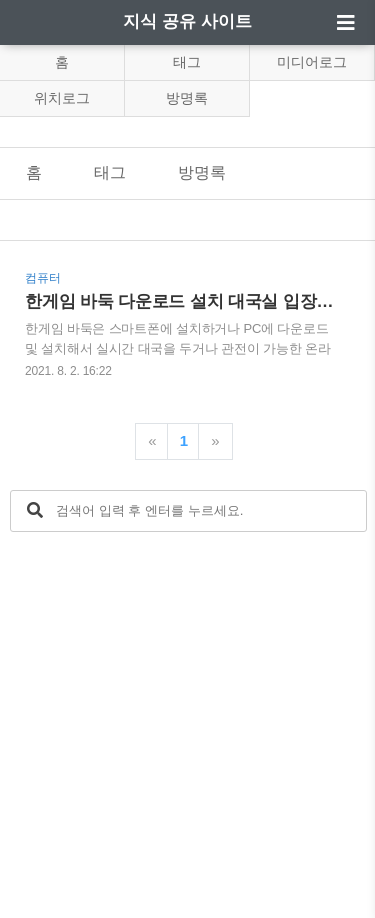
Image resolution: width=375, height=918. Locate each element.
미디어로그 (312, 62)
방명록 (187, 98)
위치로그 (62, 98)
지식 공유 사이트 (187, 21)
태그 (187, 62)
